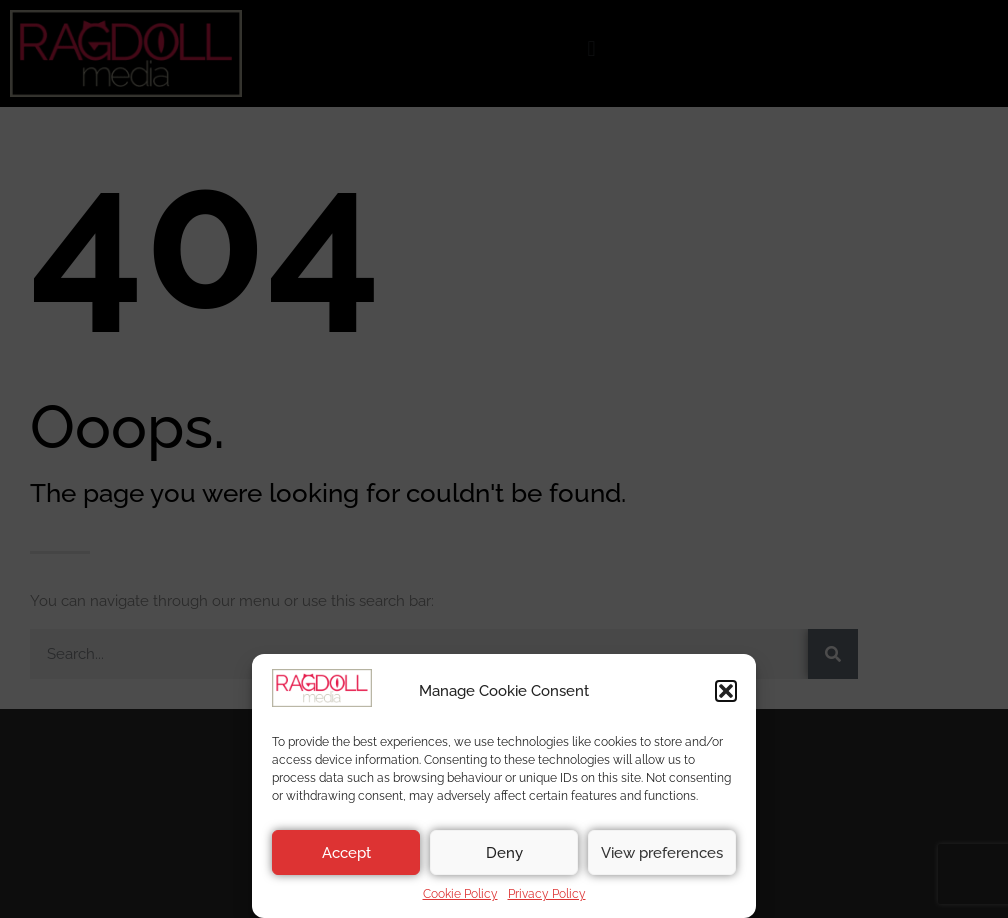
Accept (346, 853)
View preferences (662, 853)
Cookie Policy (460, 894)
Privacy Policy (547, 894)
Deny (504, 853)
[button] (726, 691)
